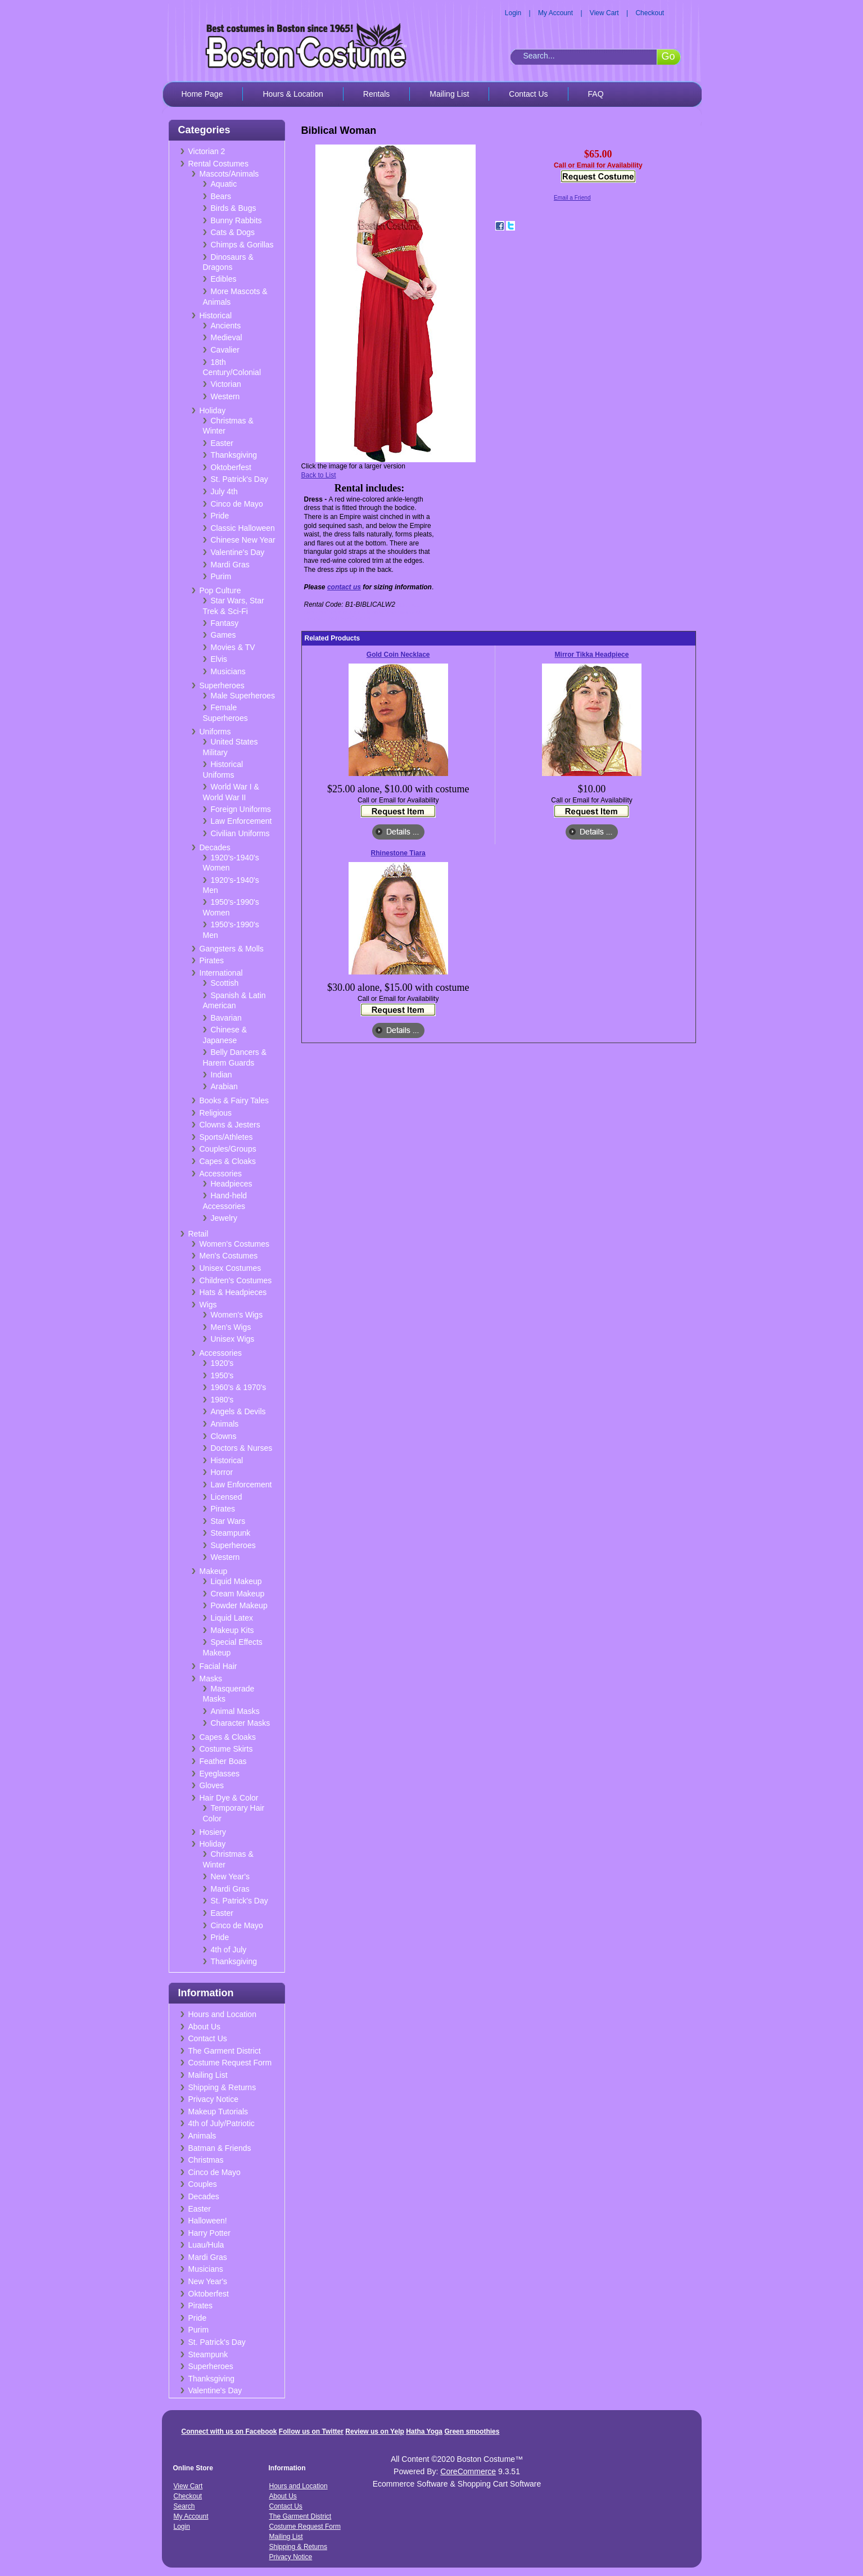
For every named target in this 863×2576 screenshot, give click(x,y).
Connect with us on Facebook (229, 2431)
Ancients (226, 325)
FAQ (596, 93)
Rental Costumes (218, 163)
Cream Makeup (238, 1593)
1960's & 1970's (238, 1387)
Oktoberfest (231, 467)
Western (225, 396)
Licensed (226, 1496)
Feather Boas (223, 1761)
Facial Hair (218, 1666)
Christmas (206, 2159)
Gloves (212, 1785)
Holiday (213, 410)
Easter (222, 443)
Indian (221, 1074)
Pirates (212, 960)
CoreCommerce (468, 2471)
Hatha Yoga (424, 2431)
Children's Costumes (236, 1280)
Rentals (376, 93)
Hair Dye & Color (229, 1797)
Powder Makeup (239, 1605)
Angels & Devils (238, 1411)
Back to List (318, 475)
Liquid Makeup (236, 1581)
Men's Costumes (229, 1255)
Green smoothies (471, 2431)
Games (223, 634)
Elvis (219, 659)
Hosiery (213, 1832)
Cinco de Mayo (237, 503)
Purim (221, 576)
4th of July (229, 1949)
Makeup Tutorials (218, 2111)
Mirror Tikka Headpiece (592, 654)
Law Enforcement (241, 820)
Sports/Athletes (226, 1137)
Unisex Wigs (233, 1338)
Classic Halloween (243, 528)
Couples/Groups (228, 1148)
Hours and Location (222, 2014)
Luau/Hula (206, 2244)
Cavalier (225, 349)
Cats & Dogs (233, 232)
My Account (555, 13)
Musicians (228, 671)
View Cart (604, 13)
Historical (216, 315)
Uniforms (215, 731)
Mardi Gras (230, 564)
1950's (222, 1375)
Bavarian (226, 1017)
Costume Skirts (226, 1748)
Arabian (224, 1086)
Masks (211, 1678)
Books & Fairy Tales (234, 1100)
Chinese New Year (243, 539)
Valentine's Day (238, 552)
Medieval (226, 337)
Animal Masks (235, 1711)
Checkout (649, 13)
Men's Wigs (231, 1327)
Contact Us (528, 93)
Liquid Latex (232, 1617)
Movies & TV (233, 647)
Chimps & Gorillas (242, 244)
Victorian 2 (206, 151)
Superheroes (222, 685)
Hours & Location (293, 93)
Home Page (202, 93)
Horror (222, 1472)
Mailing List (449, 93)
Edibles (224, 278)
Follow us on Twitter (311, 2431)
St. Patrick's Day (239, 479)
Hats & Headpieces (233, 1292)
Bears (221, 196)
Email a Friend (572, 198)
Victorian (226, 384)
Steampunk (231, 1532)
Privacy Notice (213, 2099)
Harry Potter (209, 2232)
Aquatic (224, 183)
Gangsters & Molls (232, 948)
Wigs (208, 1304)
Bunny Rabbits (236, 220)
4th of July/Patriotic (221, 2123)
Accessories (221, 1173)
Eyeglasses (220, 1773)
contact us (344, 587)
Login (513, 13)
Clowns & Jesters (230, 1124)
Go (668, 56)
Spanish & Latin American (234, 1000)
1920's (222, 1363)
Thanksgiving (234, 454)
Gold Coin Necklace (398, 654)
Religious (216, 1112)
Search (184, 2506)
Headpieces (231, 1183)
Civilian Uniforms (240, 833)
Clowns (224, 1436)
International (221, 972)
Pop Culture (220, 590)
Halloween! (207, 2220)
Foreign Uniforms (241, 809)
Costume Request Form (230, 2062)
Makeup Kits (232, 1630)
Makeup (214, 1571)
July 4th (224, 491)
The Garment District (224, 2050)
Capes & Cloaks (228, 1161)
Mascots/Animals (229, 173)
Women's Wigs (237, 1314)
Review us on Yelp (374, 2431)
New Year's (230, 1876)
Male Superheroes (243, 695)
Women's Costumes (235, 1243)
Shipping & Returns (222, 2087)
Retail (198, 1233)
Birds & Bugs (233, 208)
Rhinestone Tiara (398, 853)
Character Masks (240, 1722)
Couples (202, 2184)
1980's (222, 1399)
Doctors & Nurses (242, 1447)
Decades (215, 847)
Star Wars (228, 1521)
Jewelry (224, 1217)
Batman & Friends (219, 2148)
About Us (204, 2026)
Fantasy (225, 623)
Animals (225, 1423)
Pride (220, 515)
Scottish (225, 982)
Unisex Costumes (230, 1268)
